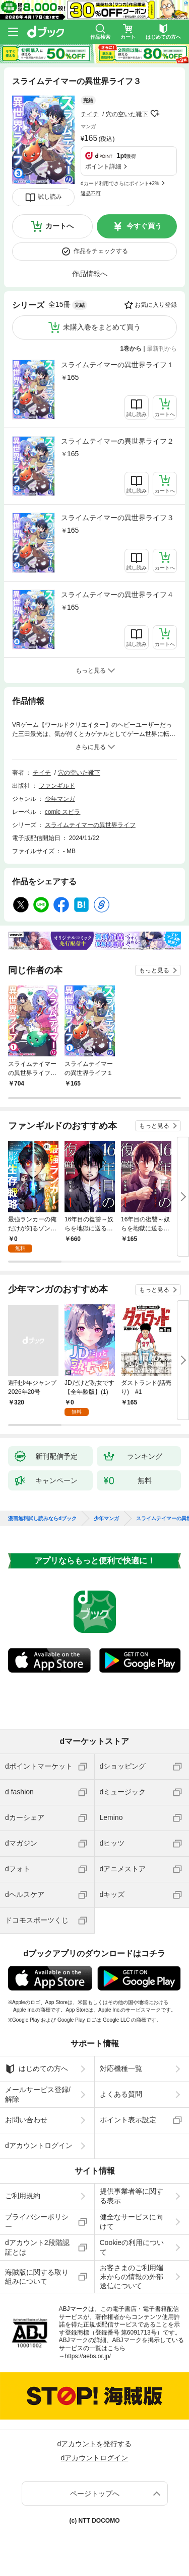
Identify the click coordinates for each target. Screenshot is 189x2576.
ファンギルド (57, 785)
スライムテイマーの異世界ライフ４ (117, 595)
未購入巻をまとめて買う (102, 327)
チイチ (90, 114)
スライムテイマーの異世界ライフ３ (117, 518)
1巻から (131, 349)
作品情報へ (89, 274)
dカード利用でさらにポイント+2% (120, 183)
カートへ (59, 226)
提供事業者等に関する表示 (131, 2195)
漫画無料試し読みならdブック (42, 1518)
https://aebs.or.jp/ (88, 2356)
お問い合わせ (26, 2120)
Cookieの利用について (132, 2247)
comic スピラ (63, 811)
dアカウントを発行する (94, 2444)
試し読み (50, 196)
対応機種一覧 (121, 2068)
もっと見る (154, 970)
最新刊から (162, 349)
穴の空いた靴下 (127, 114)
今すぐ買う (144, 226)
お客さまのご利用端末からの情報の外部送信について (131, 2277)
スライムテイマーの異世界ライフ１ (117, 365)
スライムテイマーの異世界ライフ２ (117, 441)
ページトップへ (94, 2493)
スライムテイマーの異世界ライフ (90, 824)
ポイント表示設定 (128, 2120)
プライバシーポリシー (37, 2221)
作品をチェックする (101, 251)
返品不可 (91, 193)
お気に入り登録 (156, 304)
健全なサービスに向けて (131, 2221)
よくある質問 (121, 2094)
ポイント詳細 (103, 166)
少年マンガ (60, 798)
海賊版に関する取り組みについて (37, 2276)
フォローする (155, 114)
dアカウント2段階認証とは (37, 2247)
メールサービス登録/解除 (38, 2094)
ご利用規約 (22, 2196)
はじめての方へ (36, 2069)
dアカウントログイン (39, 2145)
